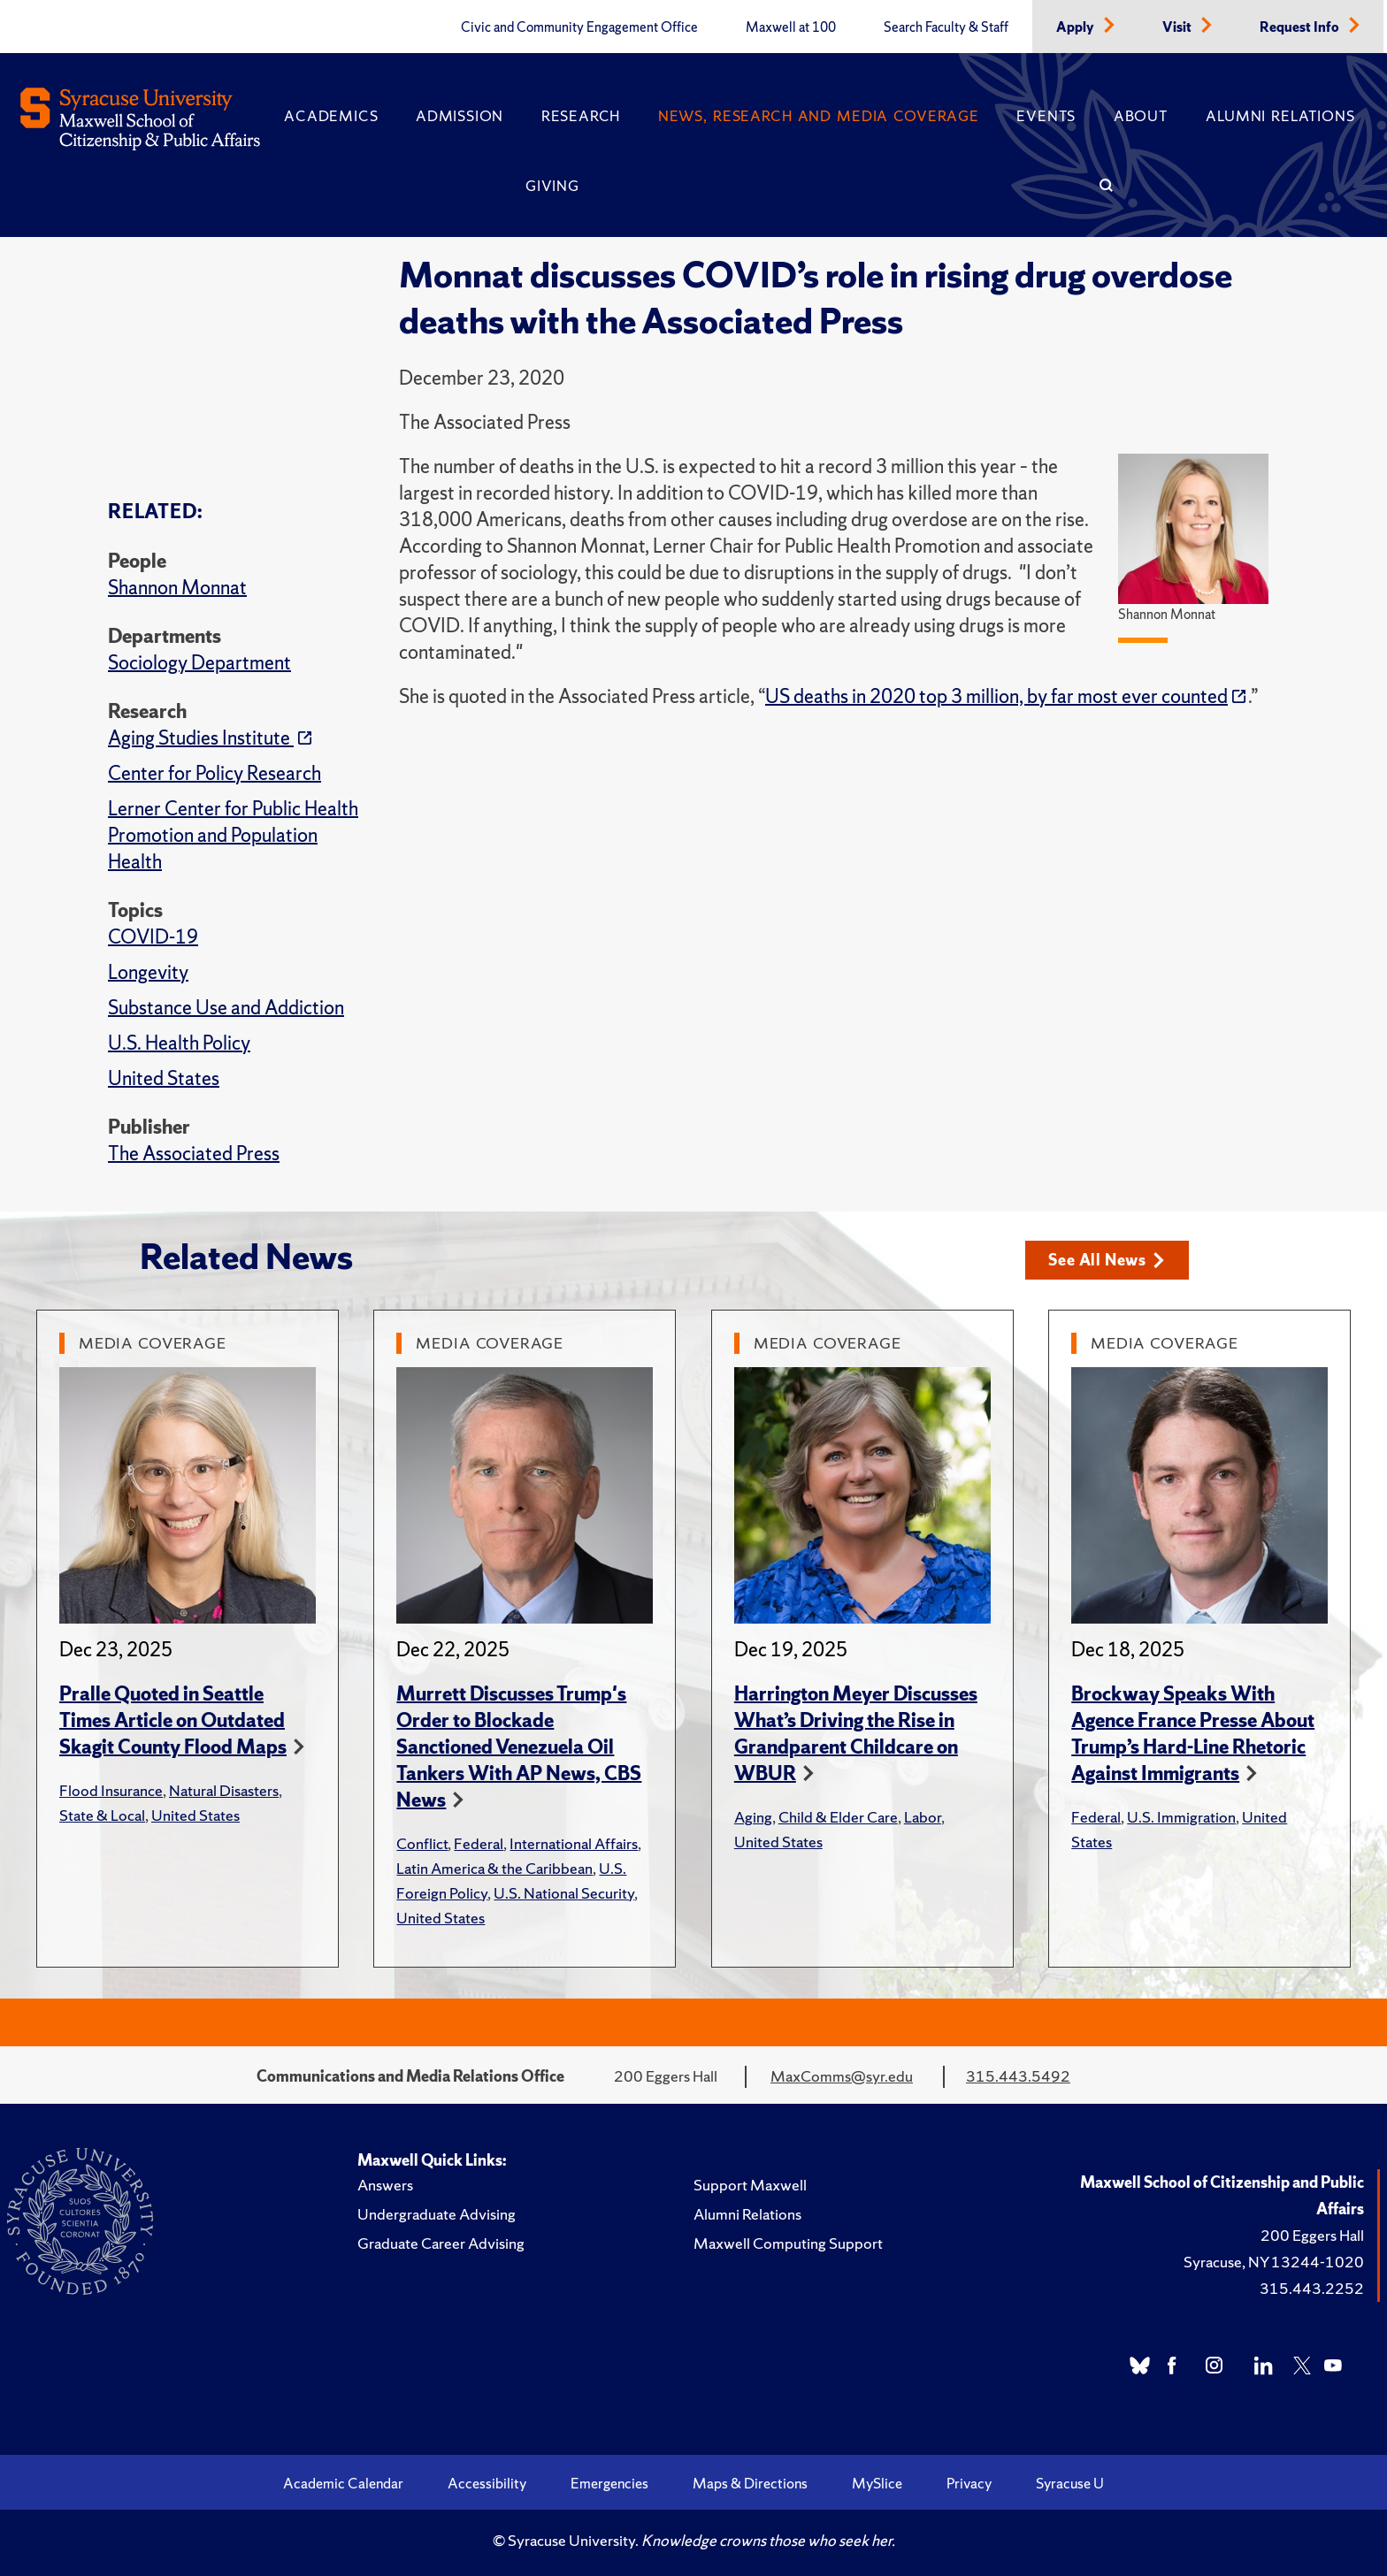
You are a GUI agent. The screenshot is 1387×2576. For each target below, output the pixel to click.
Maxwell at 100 (791, 27)
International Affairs (574, 1843)
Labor (922, 1817)
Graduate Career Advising (441, 2243)
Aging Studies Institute (201, 738)
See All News (1106, 1260)
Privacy (969, 2483)
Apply (1076, 27)
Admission (459, 116)
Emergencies (609, 2483)
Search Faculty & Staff (946, 27)
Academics (331, 116)
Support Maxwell (750, 2185)
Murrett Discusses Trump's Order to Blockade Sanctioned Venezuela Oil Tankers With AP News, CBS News (518, 1747)
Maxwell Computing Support (788, 2243)
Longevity (148, 972)
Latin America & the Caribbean (494, 1868)
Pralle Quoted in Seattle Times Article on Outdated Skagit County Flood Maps (173, 1720)
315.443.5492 (1018, 2076)
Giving (552, 185)
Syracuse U (1070, 2483)
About (1141, 116)
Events (1046, 116)
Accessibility (487, 2483)
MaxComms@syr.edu (841, 2076)
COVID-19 (153, 937)
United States (163, 1078)
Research (580, 116)
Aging (753, 1817)
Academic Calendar (343, 2483)
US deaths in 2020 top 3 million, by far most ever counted (996, 696)
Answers (385, 2185)
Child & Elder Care (838, 1817)
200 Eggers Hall (1312, 2235)
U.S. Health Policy (179, 1043)
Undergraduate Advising (436, 2214)
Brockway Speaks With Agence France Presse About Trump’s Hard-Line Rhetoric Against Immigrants (1192, 1733)
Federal (478, 1843)
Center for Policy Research (214, 773)
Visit (1178, 27)
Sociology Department (199, 663)
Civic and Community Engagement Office (579, 27)
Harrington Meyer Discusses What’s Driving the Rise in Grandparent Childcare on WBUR (855, 1733)
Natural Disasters (224, 1790)
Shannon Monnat (177, 587)
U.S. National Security (564, 1893)
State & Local (102, 1815)
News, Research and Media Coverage (818, 116)
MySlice (877, 2483)
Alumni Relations (1280, 116)
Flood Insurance (111, 1790)
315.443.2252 (1312, 2288)
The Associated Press (194, 1153)
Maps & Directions (750, 2483)
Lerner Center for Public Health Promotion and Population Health (233, 835)
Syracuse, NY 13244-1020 (1274, 2261)
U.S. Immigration (1181, 1817)
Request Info (1301, 27)
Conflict (422, 1843)
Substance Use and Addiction (226, 1007)
